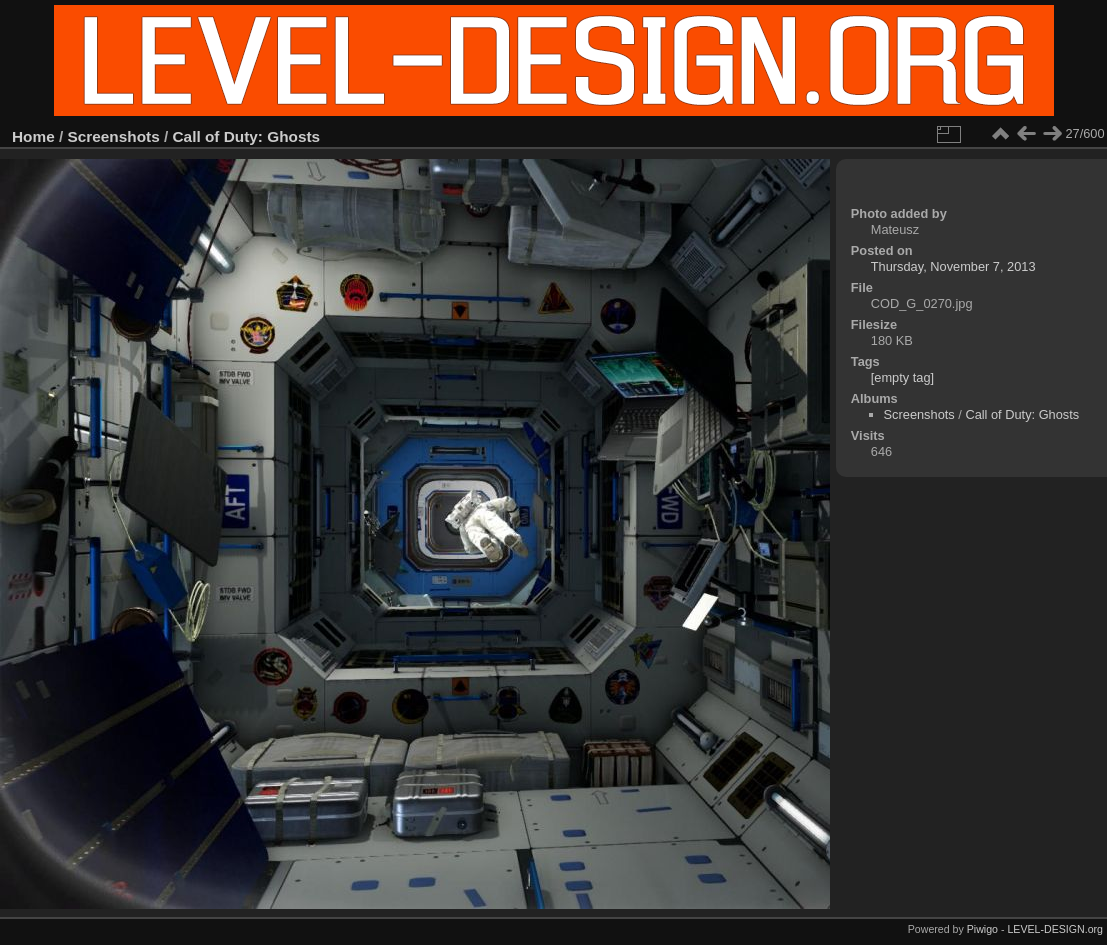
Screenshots (114, 136)
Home (33, 136)
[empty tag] (902, 377)
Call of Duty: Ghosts (247, 136)
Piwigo (982, 929)
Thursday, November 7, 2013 (953, 266)
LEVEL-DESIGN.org (1055, 929)
